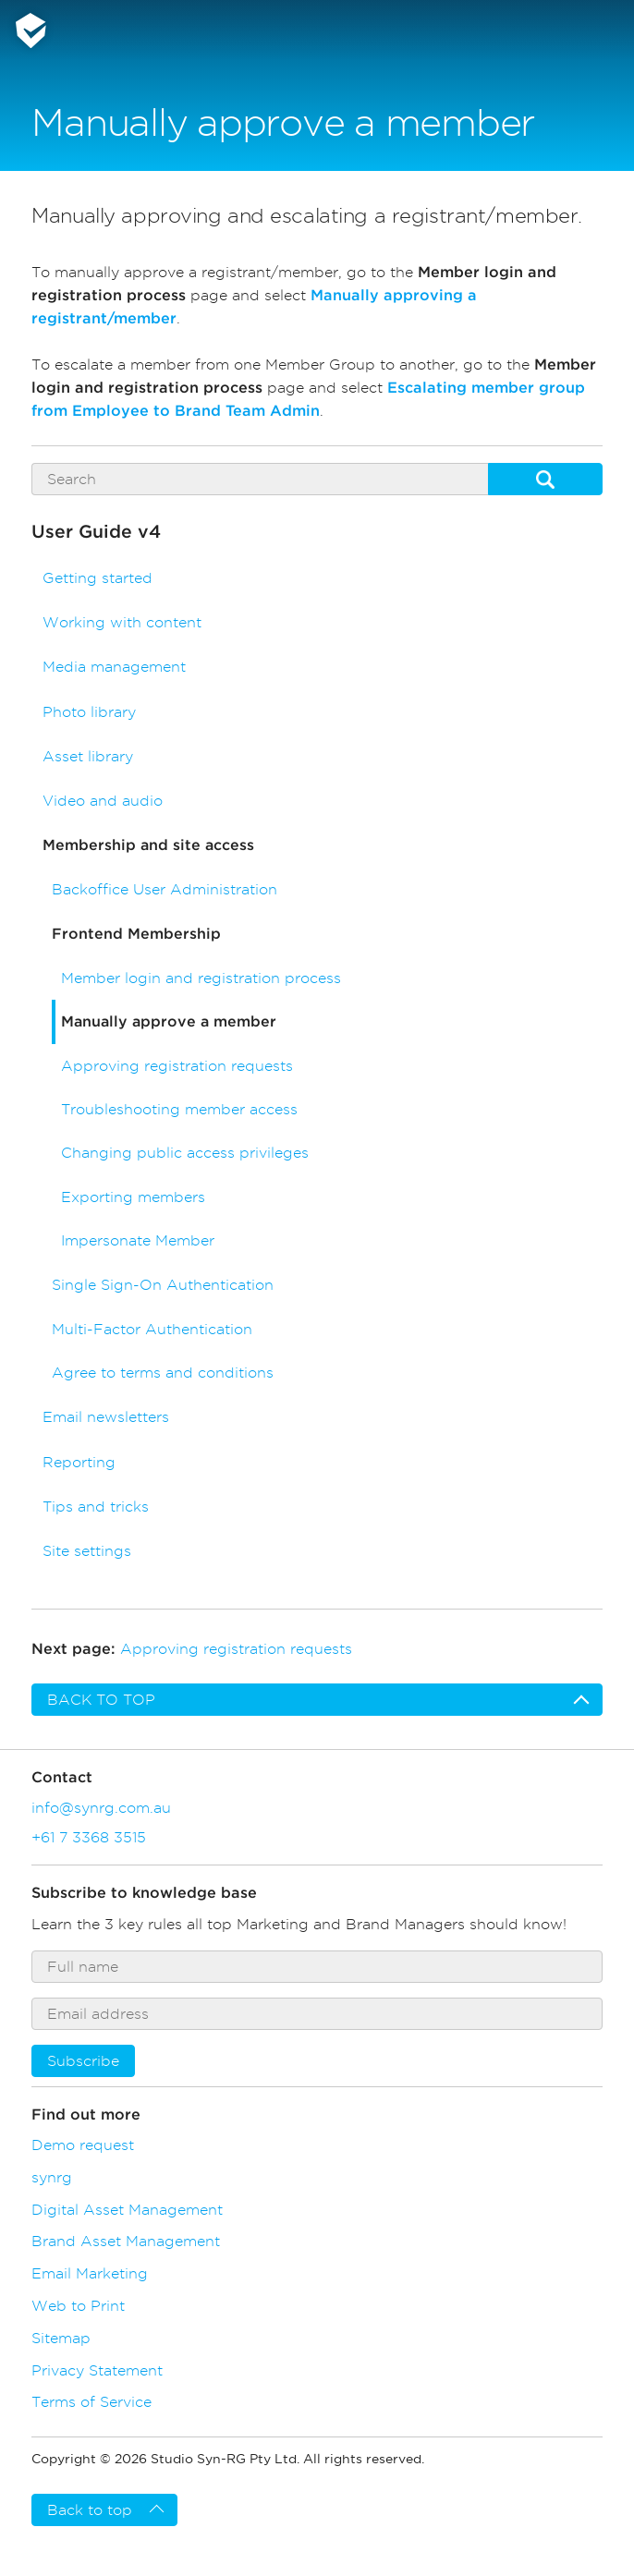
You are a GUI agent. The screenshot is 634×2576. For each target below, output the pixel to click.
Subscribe (83, 2061)
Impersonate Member (137, 1240)
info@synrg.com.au (101, 1807)
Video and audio (103, 800)
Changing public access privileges (185, 1152)
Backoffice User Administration (164, 889)
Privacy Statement (97, 2370)
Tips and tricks (96, 1506)
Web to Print (78, 2305)
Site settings (87, 1551)
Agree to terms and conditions (163, 1372)
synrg (51, 2177)
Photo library (89, 712)
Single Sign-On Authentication (163, 1285)
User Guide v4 (96, 532)
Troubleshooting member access (179, 1109)
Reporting (79, 1462)
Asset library (88, 756)
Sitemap (61, 2337)
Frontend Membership (136, 934)
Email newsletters (106, 1417)
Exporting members (133, 1197)
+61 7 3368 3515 (88, 1837)
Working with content (122, 622)
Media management (114, 666)
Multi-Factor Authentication (152, 1329)
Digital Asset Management (127, 2209)
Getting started (97, 578)
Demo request (82, 2144)
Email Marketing (89, 2273)
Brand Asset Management (125, 2240)
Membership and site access (148, 845)
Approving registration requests (177, 1066)
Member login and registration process (201, 978)
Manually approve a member (168, 1022)
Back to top (101, 1699)
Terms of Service (91, 2401)
